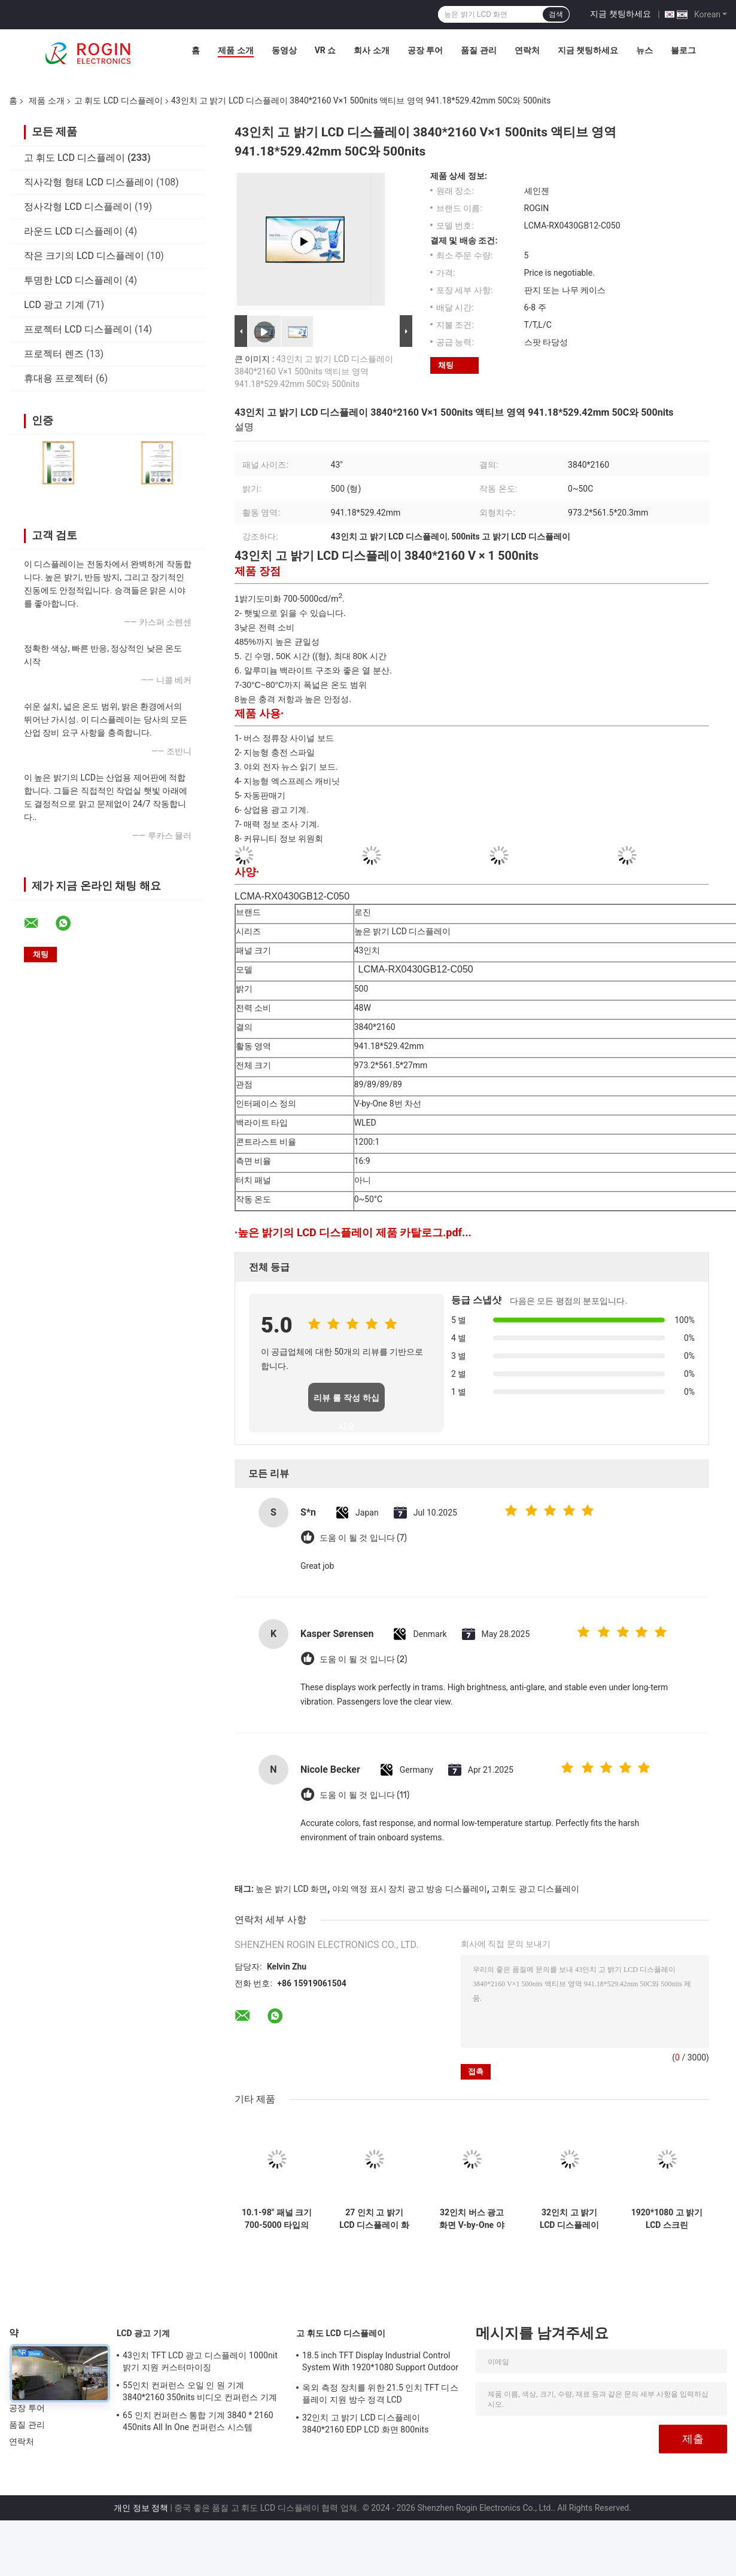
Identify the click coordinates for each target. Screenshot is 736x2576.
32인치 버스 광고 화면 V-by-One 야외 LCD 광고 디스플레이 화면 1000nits (472, 2219)
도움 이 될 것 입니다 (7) (363, 1538)
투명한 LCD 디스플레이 (73, 280)
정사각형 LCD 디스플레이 (78, 206)
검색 (556, 14)
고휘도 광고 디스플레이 (535, 1889)
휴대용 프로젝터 (58, 378)
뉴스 (644, 50)
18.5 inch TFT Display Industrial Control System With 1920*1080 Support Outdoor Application (380, 2363)
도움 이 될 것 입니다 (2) (363, 1659)
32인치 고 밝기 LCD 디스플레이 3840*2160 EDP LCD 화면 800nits (569, 2219)
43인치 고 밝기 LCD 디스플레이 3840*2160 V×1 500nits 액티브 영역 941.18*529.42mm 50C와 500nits (314, 371)
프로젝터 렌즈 (54, 353)
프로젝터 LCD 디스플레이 (78, 329)
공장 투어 (425, 50)
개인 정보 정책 (141, 2508)
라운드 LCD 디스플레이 (73, 231)
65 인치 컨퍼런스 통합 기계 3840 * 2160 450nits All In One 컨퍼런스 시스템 (198, 2421)
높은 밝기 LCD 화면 (291, 1889)
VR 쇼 (325, 50)
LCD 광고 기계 (54, 304)
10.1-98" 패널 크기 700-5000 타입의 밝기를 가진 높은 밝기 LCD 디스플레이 (277, 2219)
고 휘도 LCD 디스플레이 (118, 100)
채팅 (446, 365)
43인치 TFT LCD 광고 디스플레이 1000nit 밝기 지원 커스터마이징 (200, 2361)
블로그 (683, 50)
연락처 (527, 50)
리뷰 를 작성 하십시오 (346, 1402)
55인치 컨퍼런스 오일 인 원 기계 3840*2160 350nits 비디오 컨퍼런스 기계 (200, 2391)
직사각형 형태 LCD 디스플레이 (89, 182)
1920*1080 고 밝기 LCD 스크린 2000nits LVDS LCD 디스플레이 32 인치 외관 (667, 2219)
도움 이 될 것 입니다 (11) (364, 1795)
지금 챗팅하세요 (620, 14)
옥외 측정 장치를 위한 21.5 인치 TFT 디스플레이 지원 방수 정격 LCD (380, 2393)
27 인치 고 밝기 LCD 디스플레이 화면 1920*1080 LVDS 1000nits (374, 2219)
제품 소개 (235, 50)
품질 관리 (478, 50)
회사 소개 (371, 50)
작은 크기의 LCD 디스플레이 (84, 255)
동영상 (284, 50)
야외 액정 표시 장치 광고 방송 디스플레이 (409, 1889)
